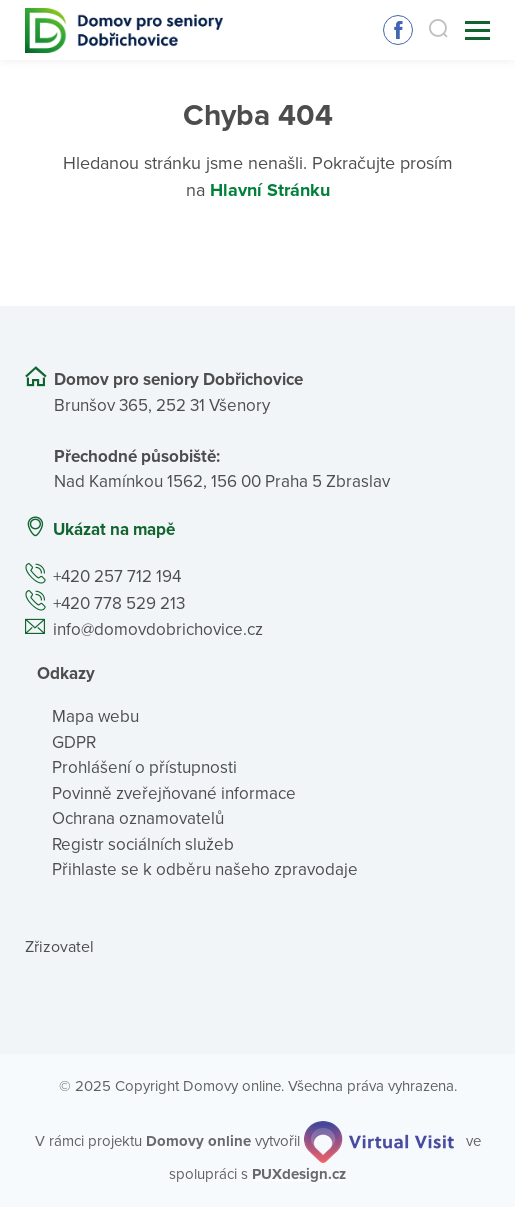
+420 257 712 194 (117, 576)
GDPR (74, 742)
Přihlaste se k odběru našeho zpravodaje (205, 869)
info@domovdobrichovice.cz (158, 629)
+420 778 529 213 (119, 603)
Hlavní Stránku (270, 190)
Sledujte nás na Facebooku (398, 30)
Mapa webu (95, 716)
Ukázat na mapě (114, 529)
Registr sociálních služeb (143, 844)
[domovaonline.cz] (198, 1141)
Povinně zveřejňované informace (174, 793)
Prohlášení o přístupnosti (144, 767)
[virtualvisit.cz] (379, 1141)
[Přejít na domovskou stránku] (124, 30)
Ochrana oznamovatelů (138, 818)
